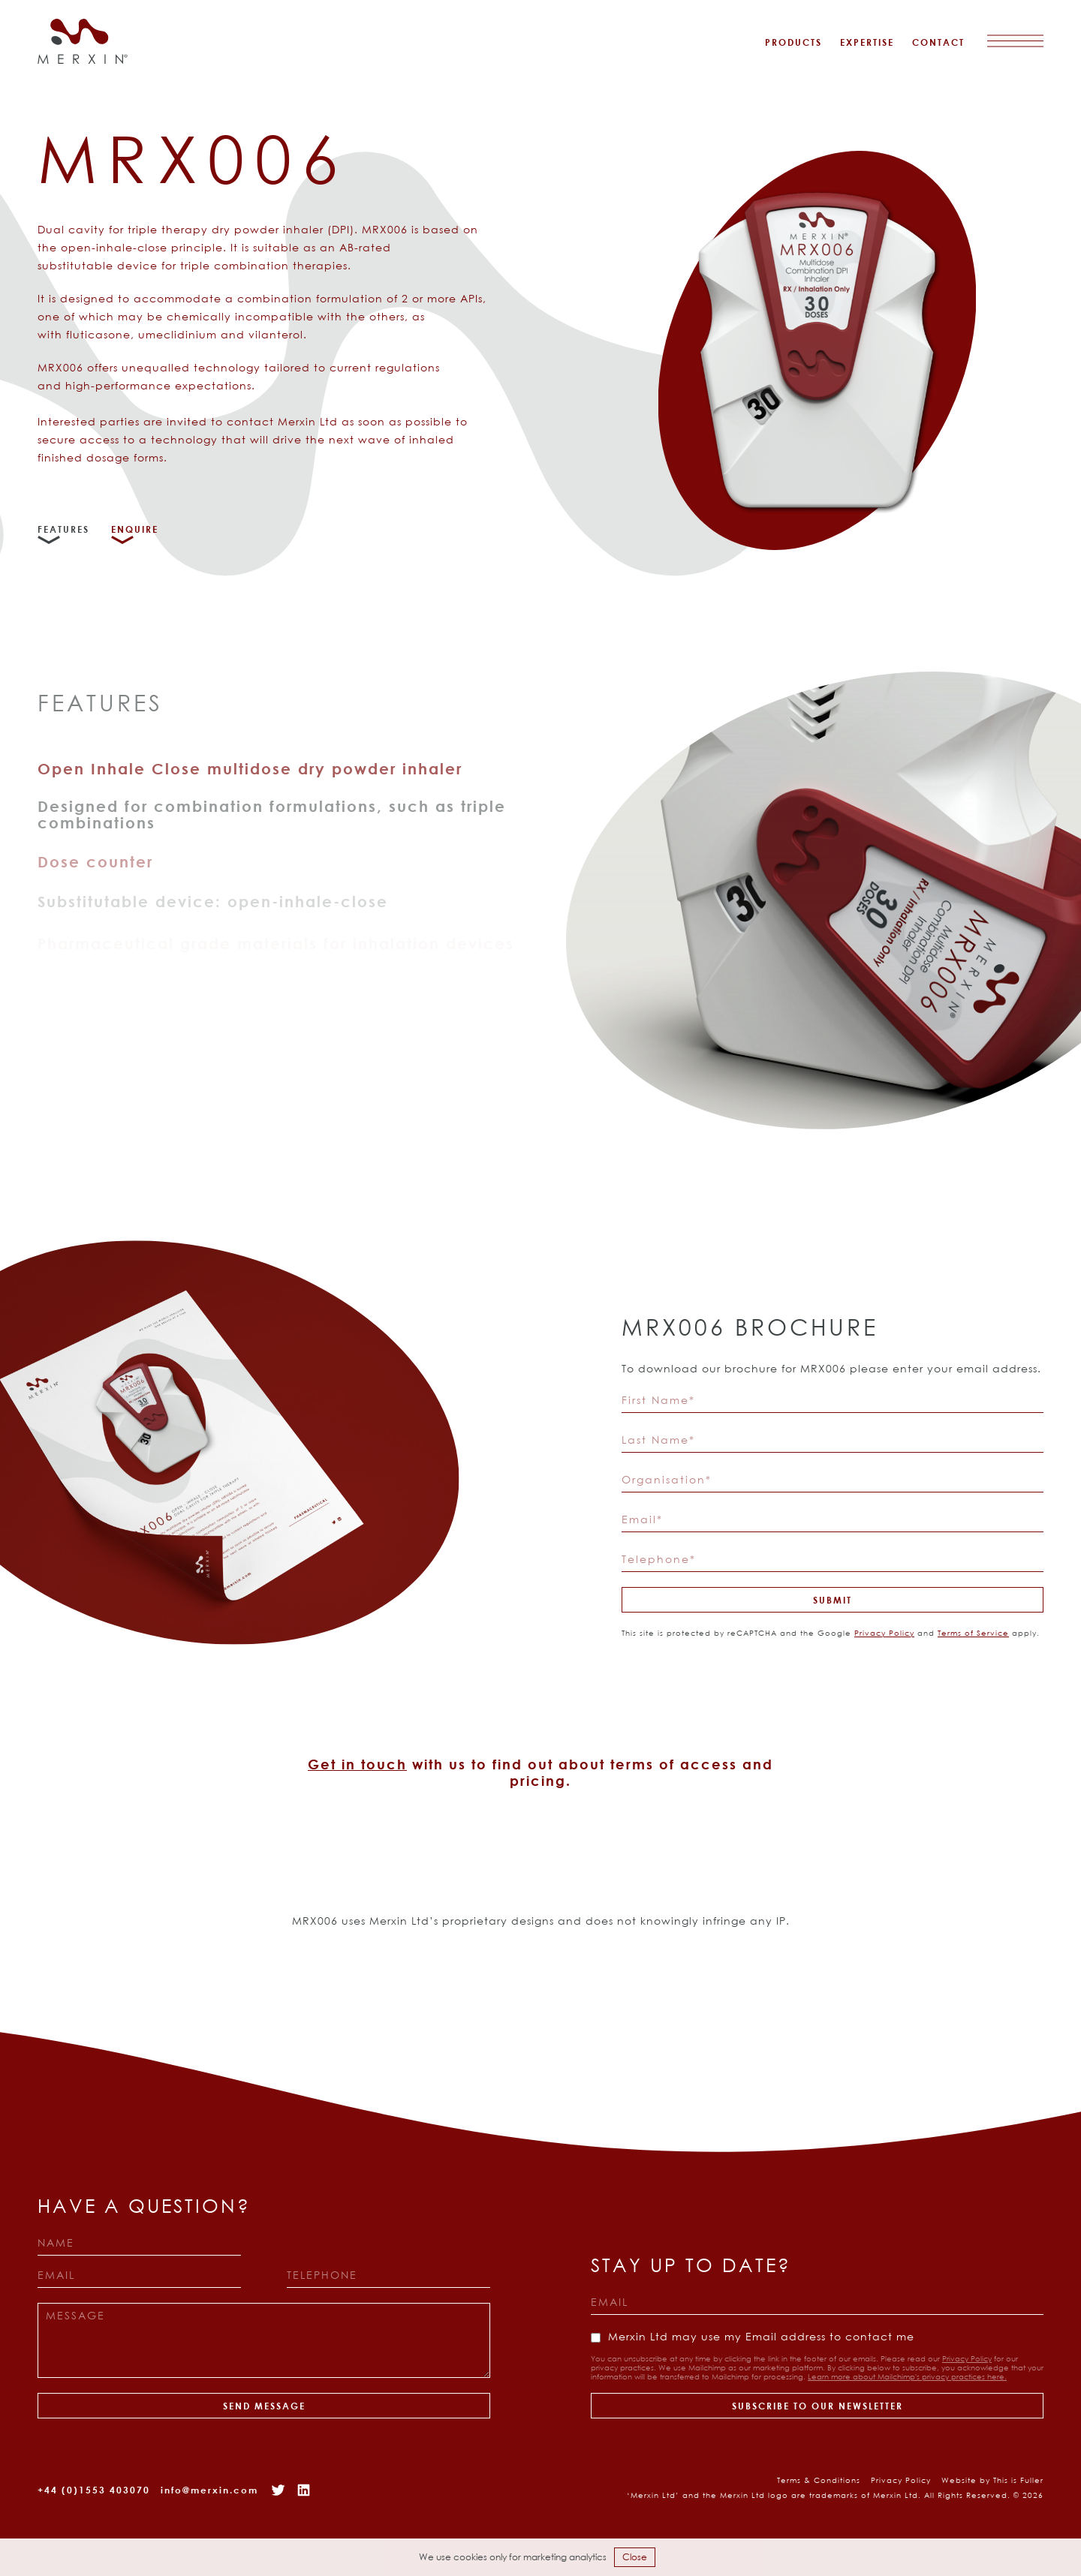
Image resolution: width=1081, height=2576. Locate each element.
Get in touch (357, 1764)
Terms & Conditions (818, 2480)
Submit (832, 1600)
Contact (938, 42)
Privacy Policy (884, 1633)
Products (793, 42)
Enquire (134, 529)
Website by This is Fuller (992, 2480)
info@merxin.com (209, 2490)
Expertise (867, 42)
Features (63, 529)
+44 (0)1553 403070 (94, 2490)
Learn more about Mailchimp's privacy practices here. (907, 2377)
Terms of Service (973, 1633)
